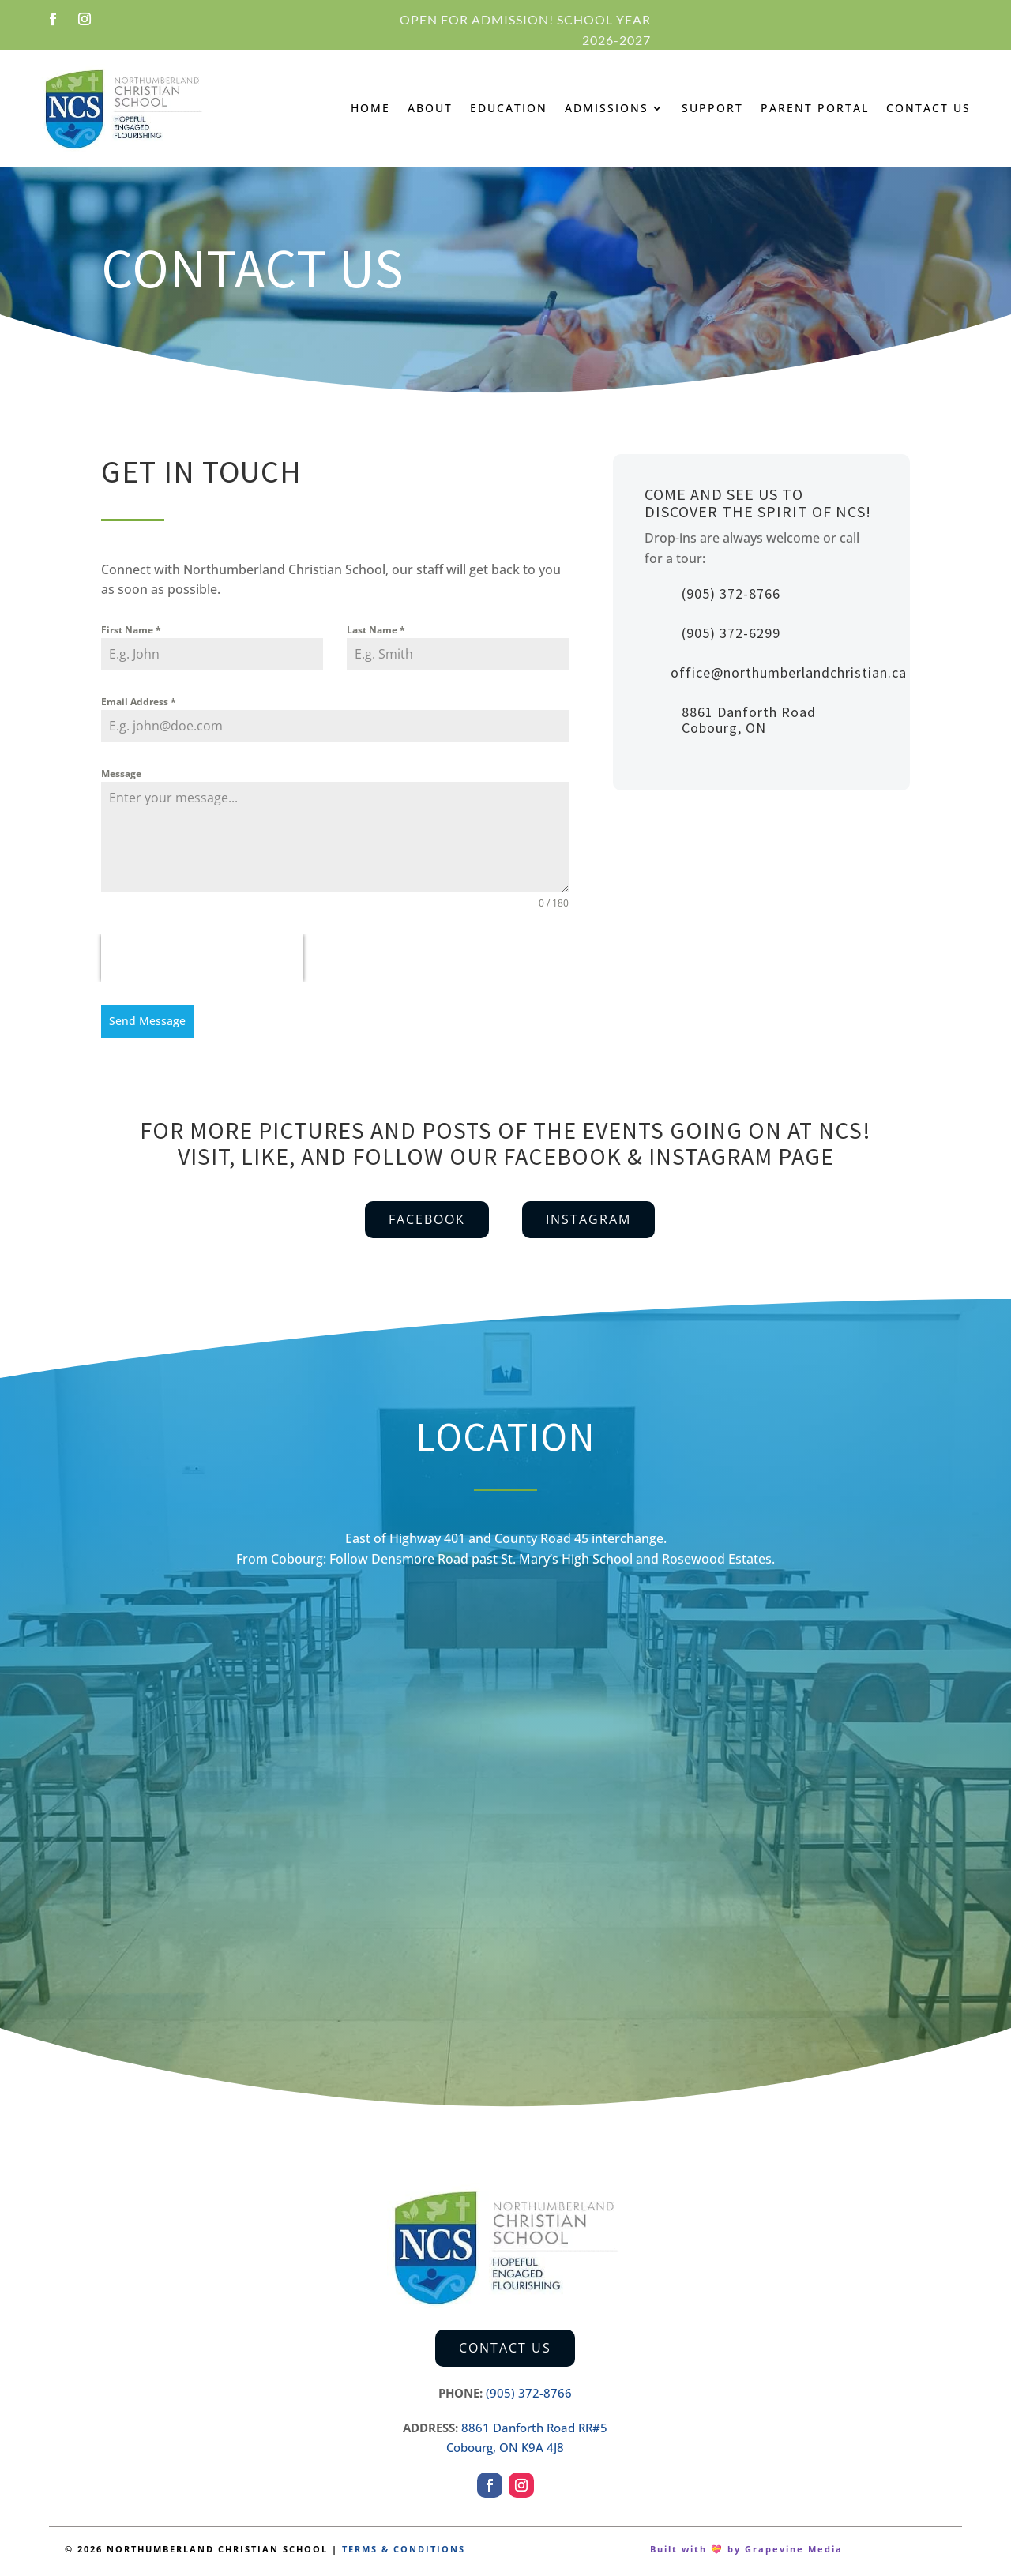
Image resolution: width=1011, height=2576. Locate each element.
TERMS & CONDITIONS (403, 2544)
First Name (131, 629)
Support (712, 107)
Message (121, 773)
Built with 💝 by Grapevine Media (746, 2544)
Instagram (588, 1214)
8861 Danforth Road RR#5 (534, 2423)
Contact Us (928, 107)
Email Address (138, 701)
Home (370, 107)
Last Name (376, 629)
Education (508, 107)
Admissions (606, 107)
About (430, 107)
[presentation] (202, 958)
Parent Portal (815, 107)
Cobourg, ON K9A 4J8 (505, 2442)
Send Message (147, 1020)
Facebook (427, 1214)
